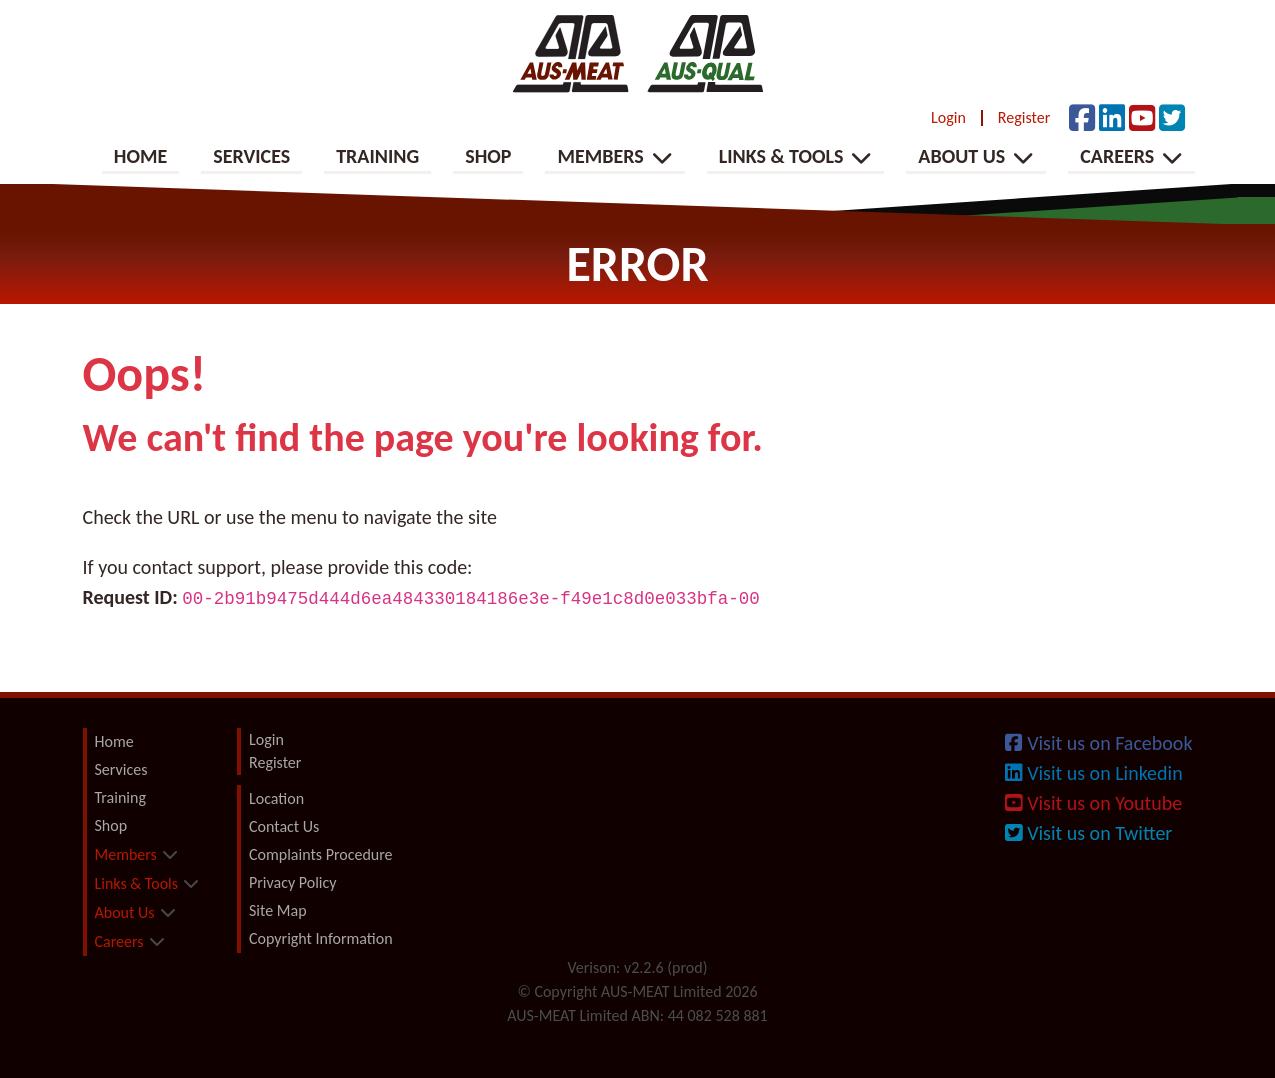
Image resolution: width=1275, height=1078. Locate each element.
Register (1024, 118)
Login (948, 118)
